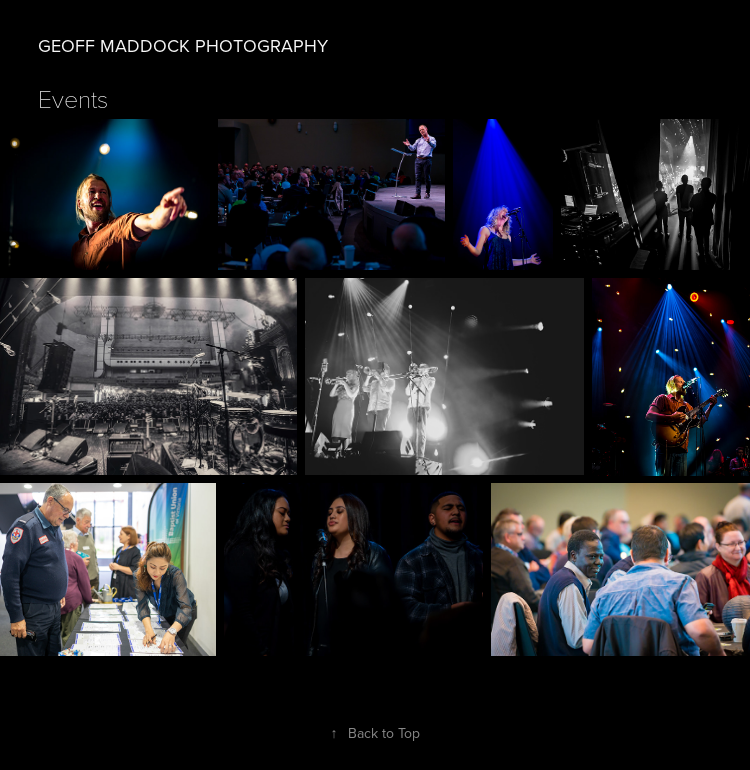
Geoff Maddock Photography (183, 45)
